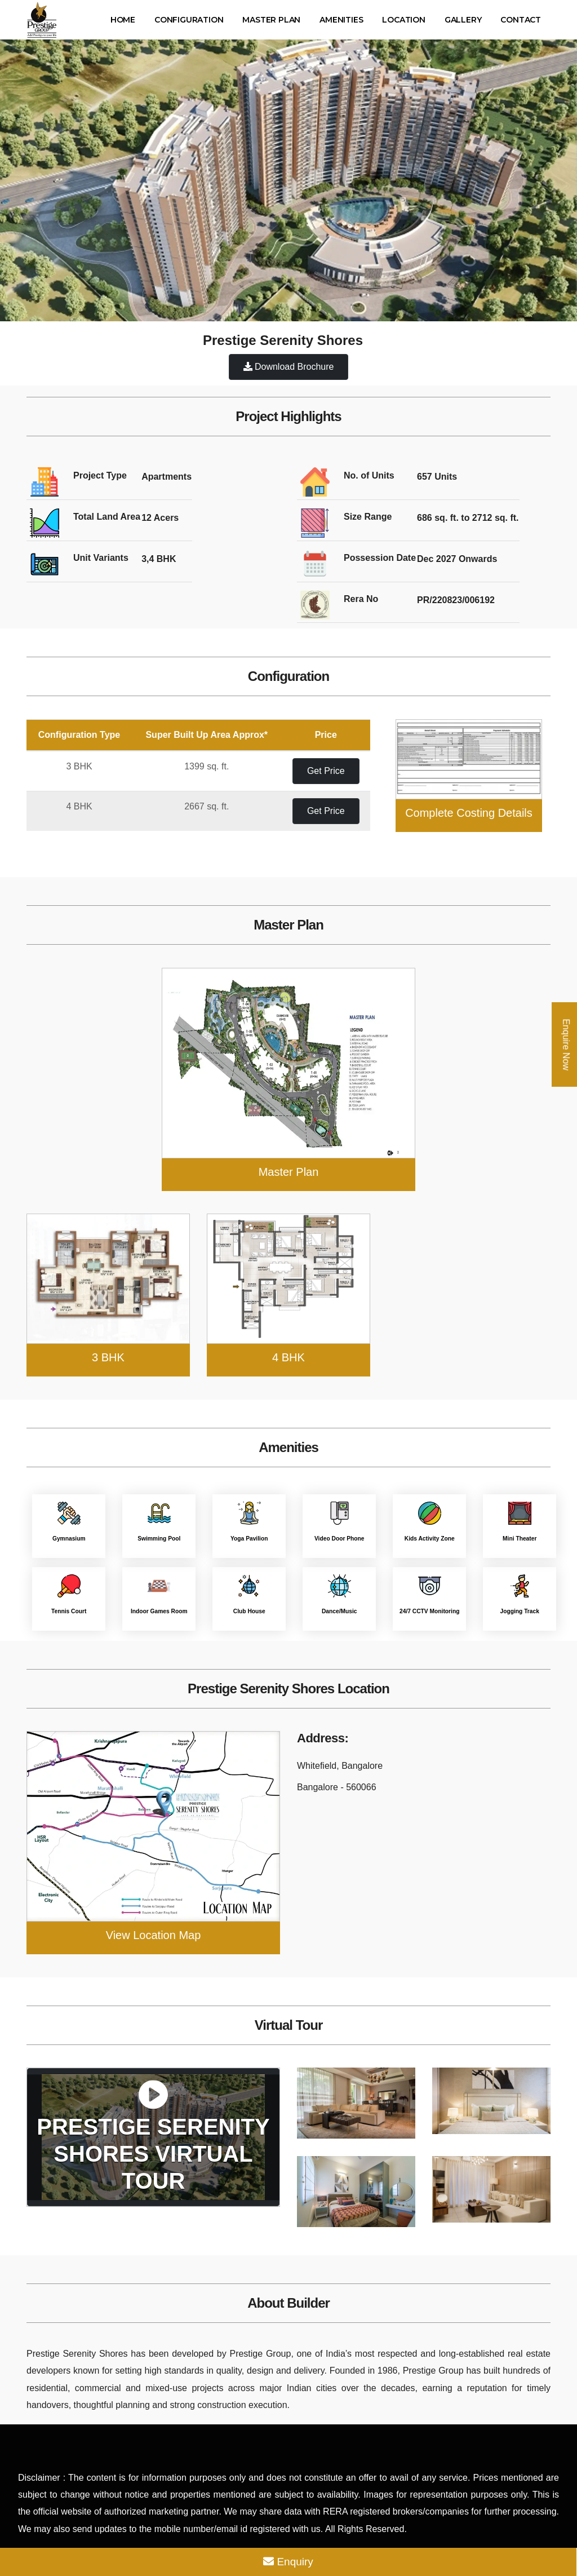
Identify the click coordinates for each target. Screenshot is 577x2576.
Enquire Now (566, 1044)
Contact (520, 20)
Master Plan (271, 20)
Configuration (188, 20)
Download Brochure (288, 366)
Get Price (326, 771)
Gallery (463, 20)
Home (122, 20)
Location (403, 20)
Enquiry (288, 2562)
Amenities (341, 20)
